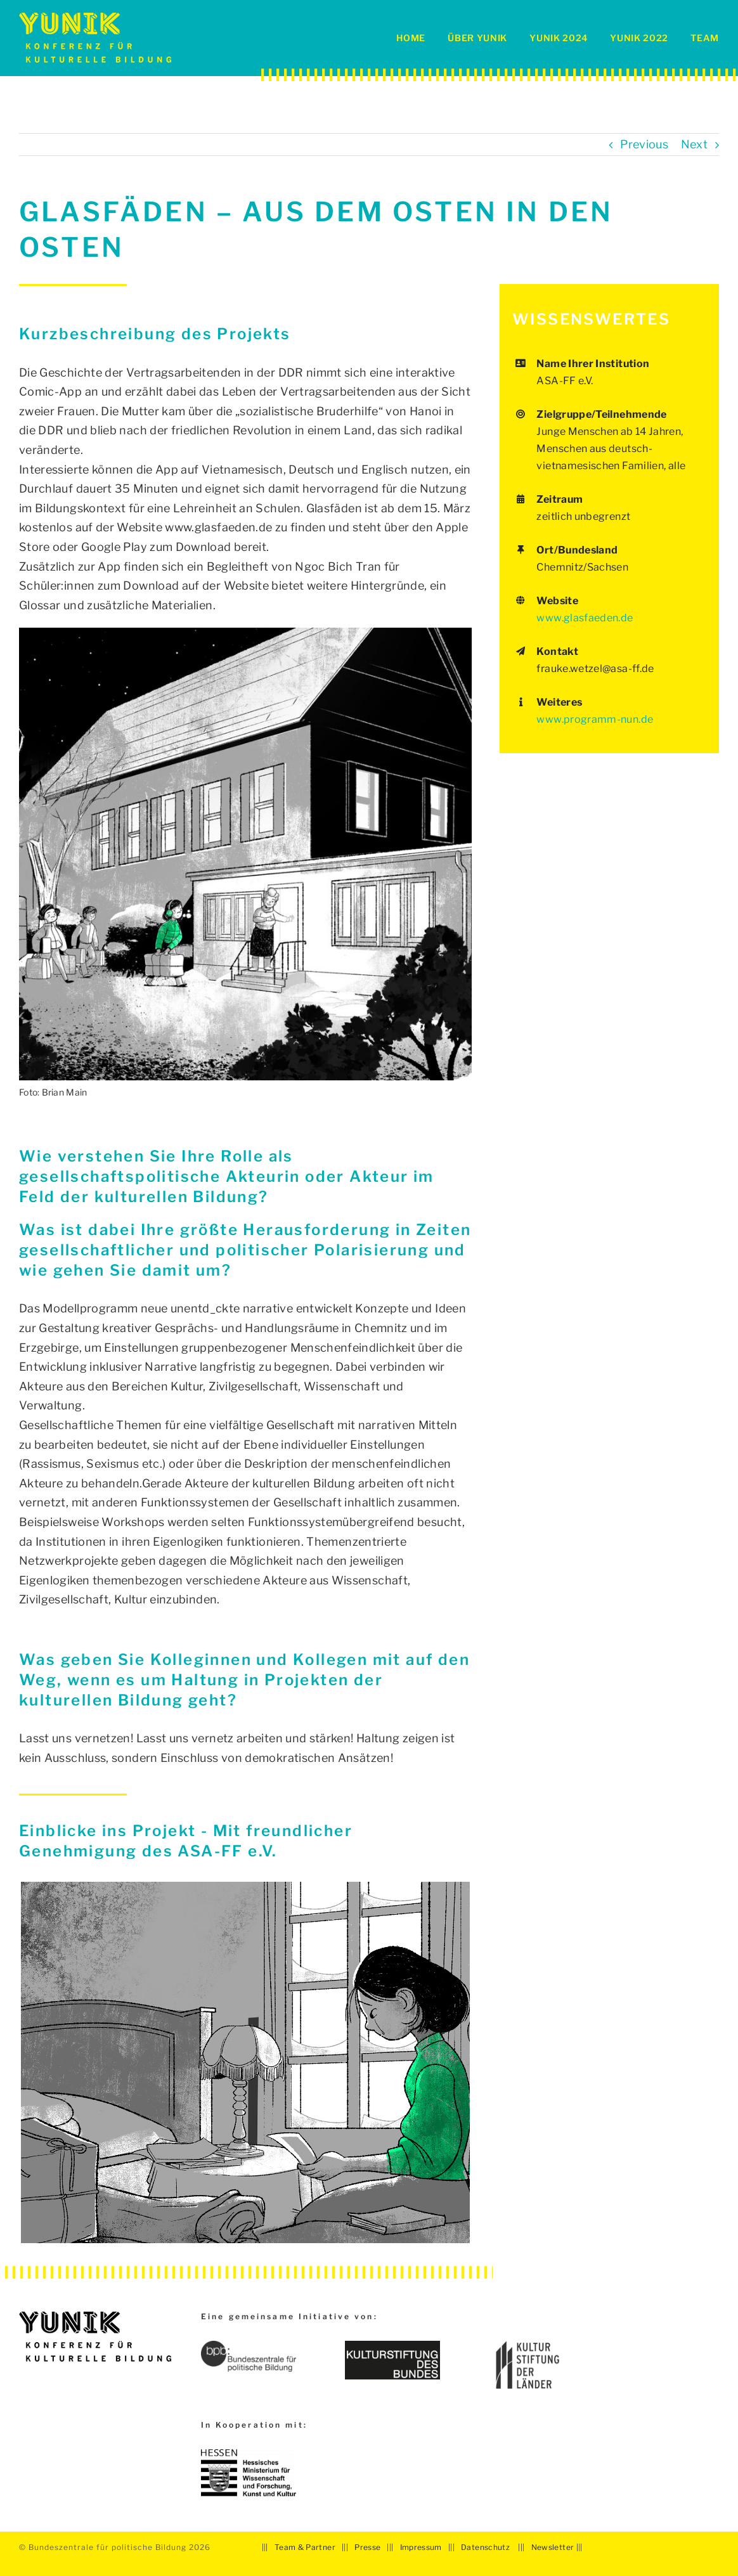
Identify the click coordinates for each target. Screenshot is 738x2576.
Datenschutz (485, 2547)
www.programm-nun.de (594, 719)
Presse (367, 2547)
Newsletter (552, 2547)
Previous (644, 144)
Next (694, 144)
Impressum (421, 2547)
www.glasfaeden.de (584, 618)
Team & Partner (305, 2547)
